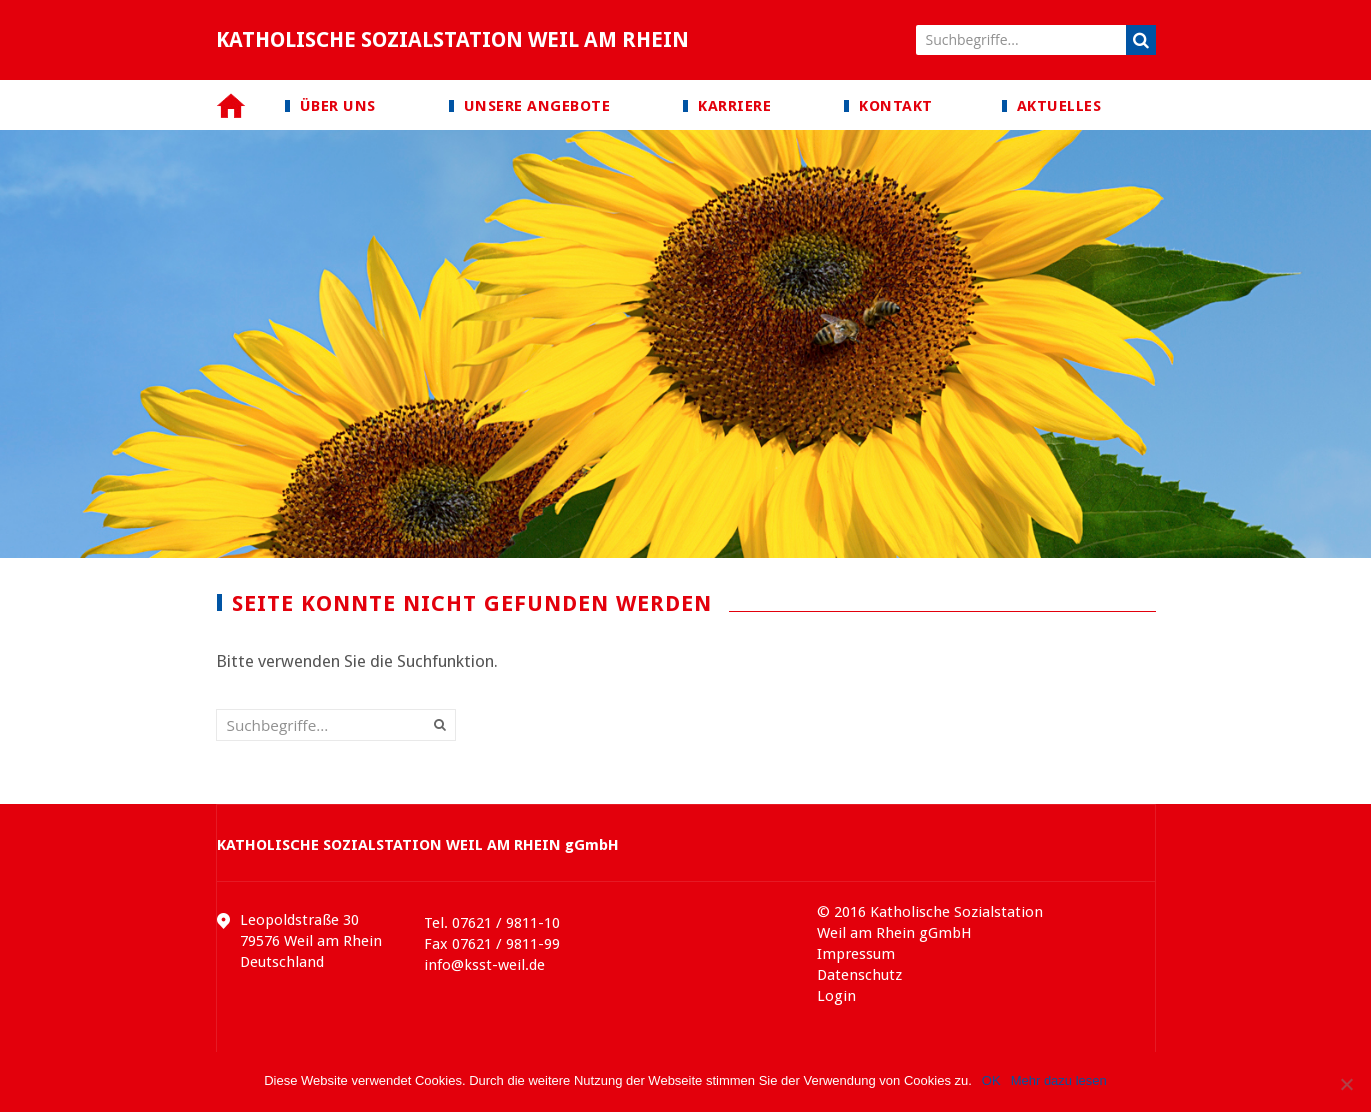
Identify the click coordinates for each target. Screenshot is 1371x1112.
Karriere (734, 106)
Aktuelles (1059, 106)
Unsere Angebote (537, 106)
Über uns (338, 106)
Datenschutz (859, 975)
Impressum (856, 954)
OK (991, 1080)
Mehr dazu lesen (1059, 1080)
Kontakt (896, 106)
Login (836, 996)
